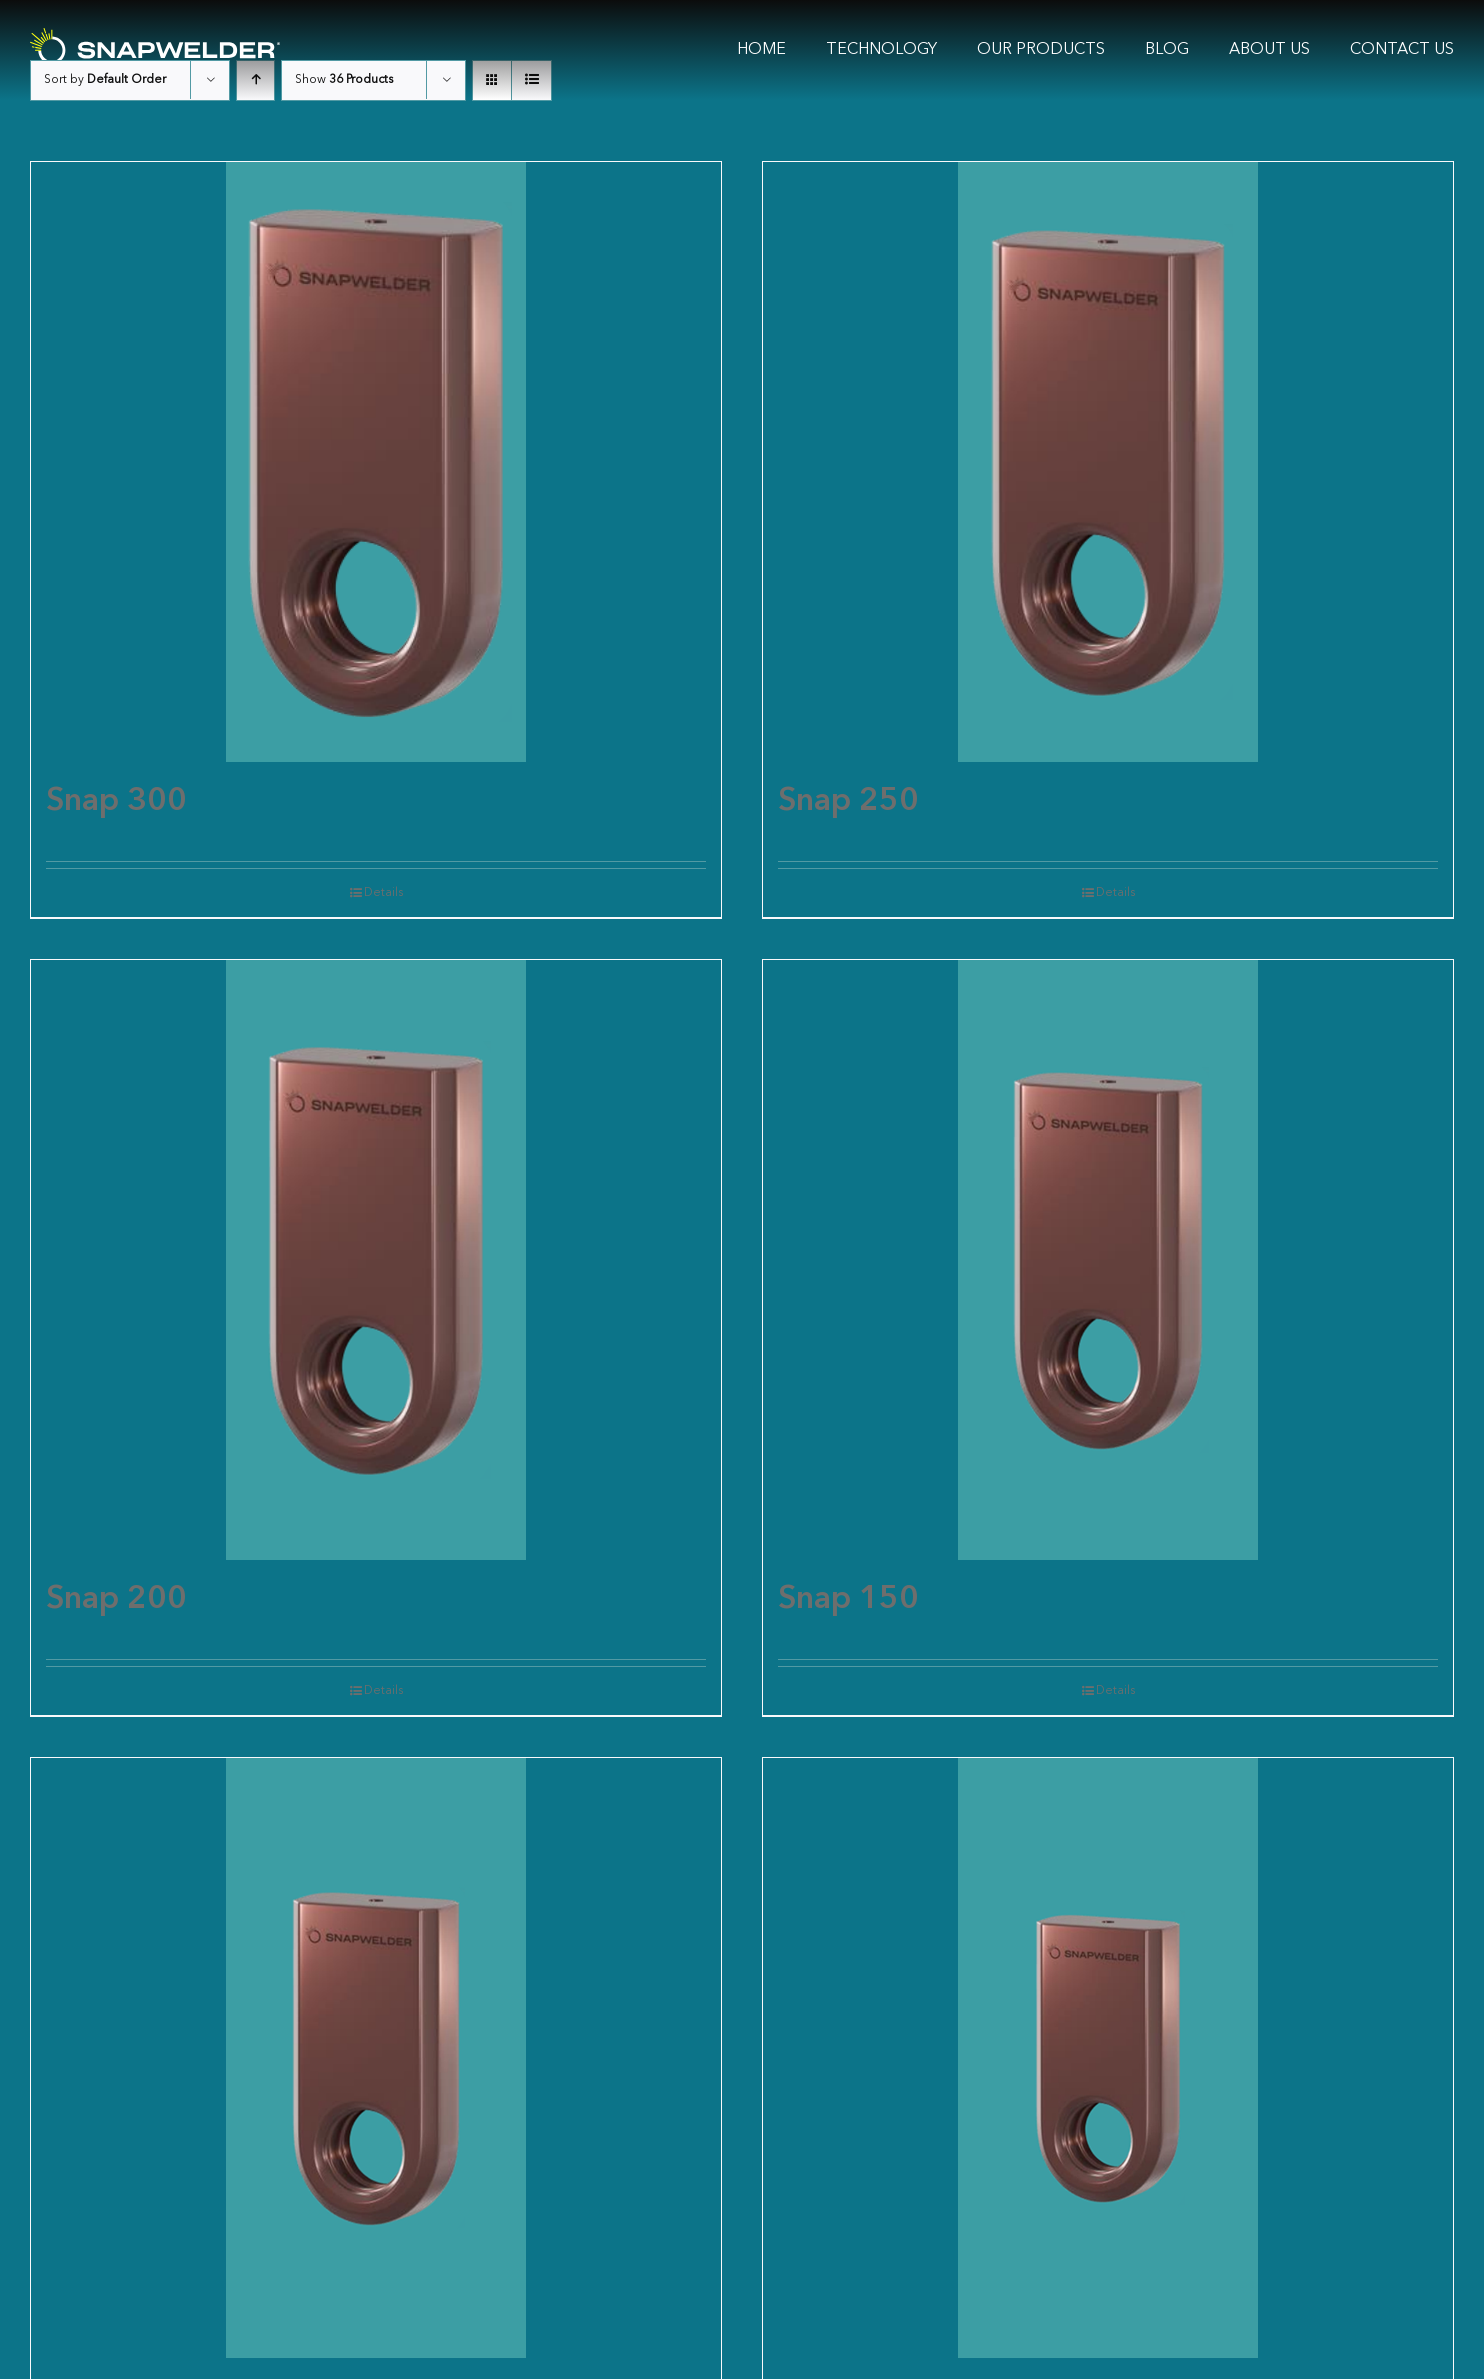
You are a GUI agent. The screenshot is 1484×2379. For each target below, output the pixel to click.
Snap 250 (848, 802)
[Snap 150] (1108, 1260)
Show (344, 80)
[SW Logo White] (155, 36)
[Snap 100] (1108, 2058)
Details (383, 893)
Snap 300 (116, 802)
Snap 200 (116, 1600)
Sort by (105, 80)
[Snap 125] (376, 2058)
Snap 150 (848, 1600)
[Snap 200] (376, 1260)
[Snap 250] (1108, 462)
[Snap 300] (376, 462)
